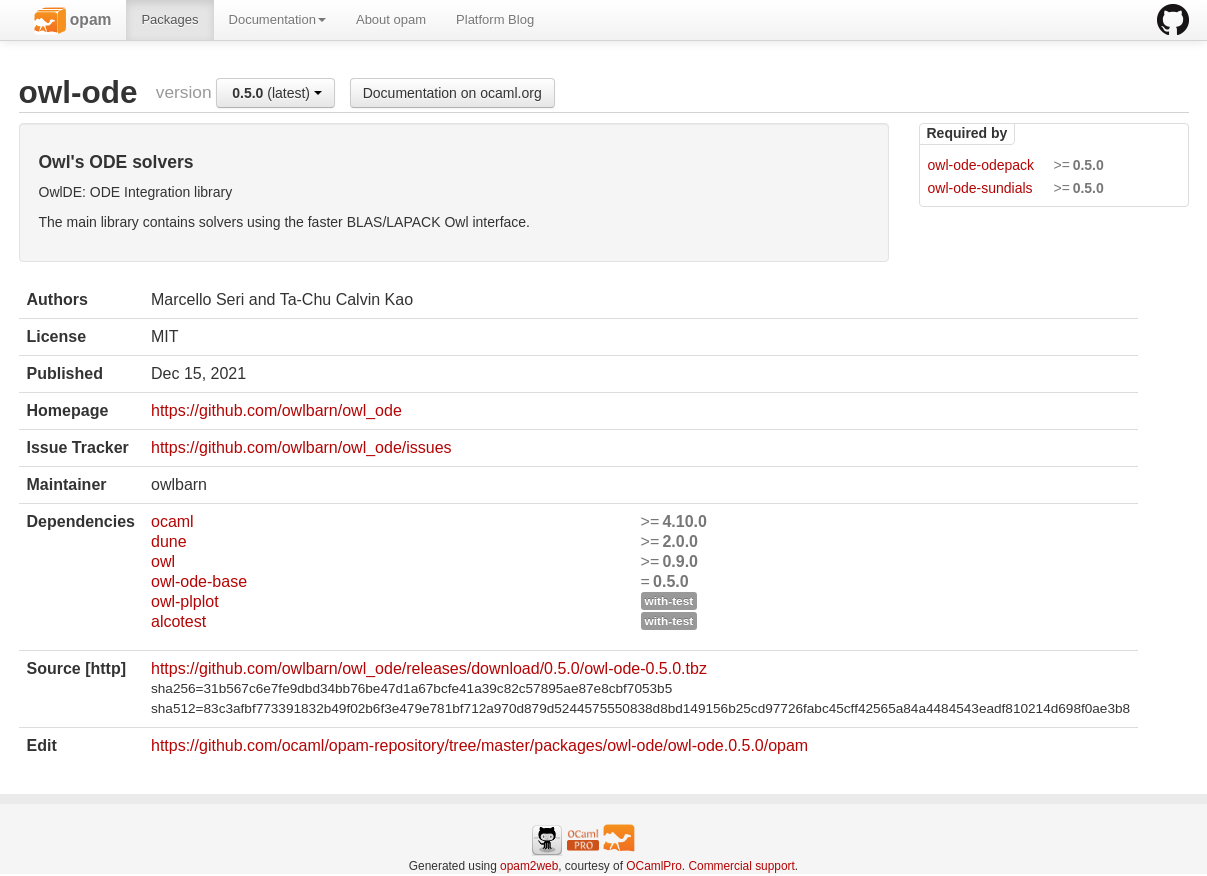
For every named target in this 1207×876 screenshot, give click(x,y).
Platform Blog (495, 19)
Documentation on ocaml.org (452, 93)
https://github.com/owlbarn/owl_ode (276, 410)
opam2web (529, 866)
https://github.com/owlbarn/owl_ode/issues (301, 447)
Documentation (277, 19)
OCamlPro (654, 866)
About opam (391, 19)
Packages (169, 19)
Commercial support (741, 866)
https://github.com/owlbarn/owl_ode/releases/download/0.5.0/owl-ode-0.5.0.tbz (429, 668)
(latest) (277, 93)
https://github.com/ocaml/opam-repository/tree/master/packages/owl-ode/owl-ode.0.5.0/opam (479, 745)
